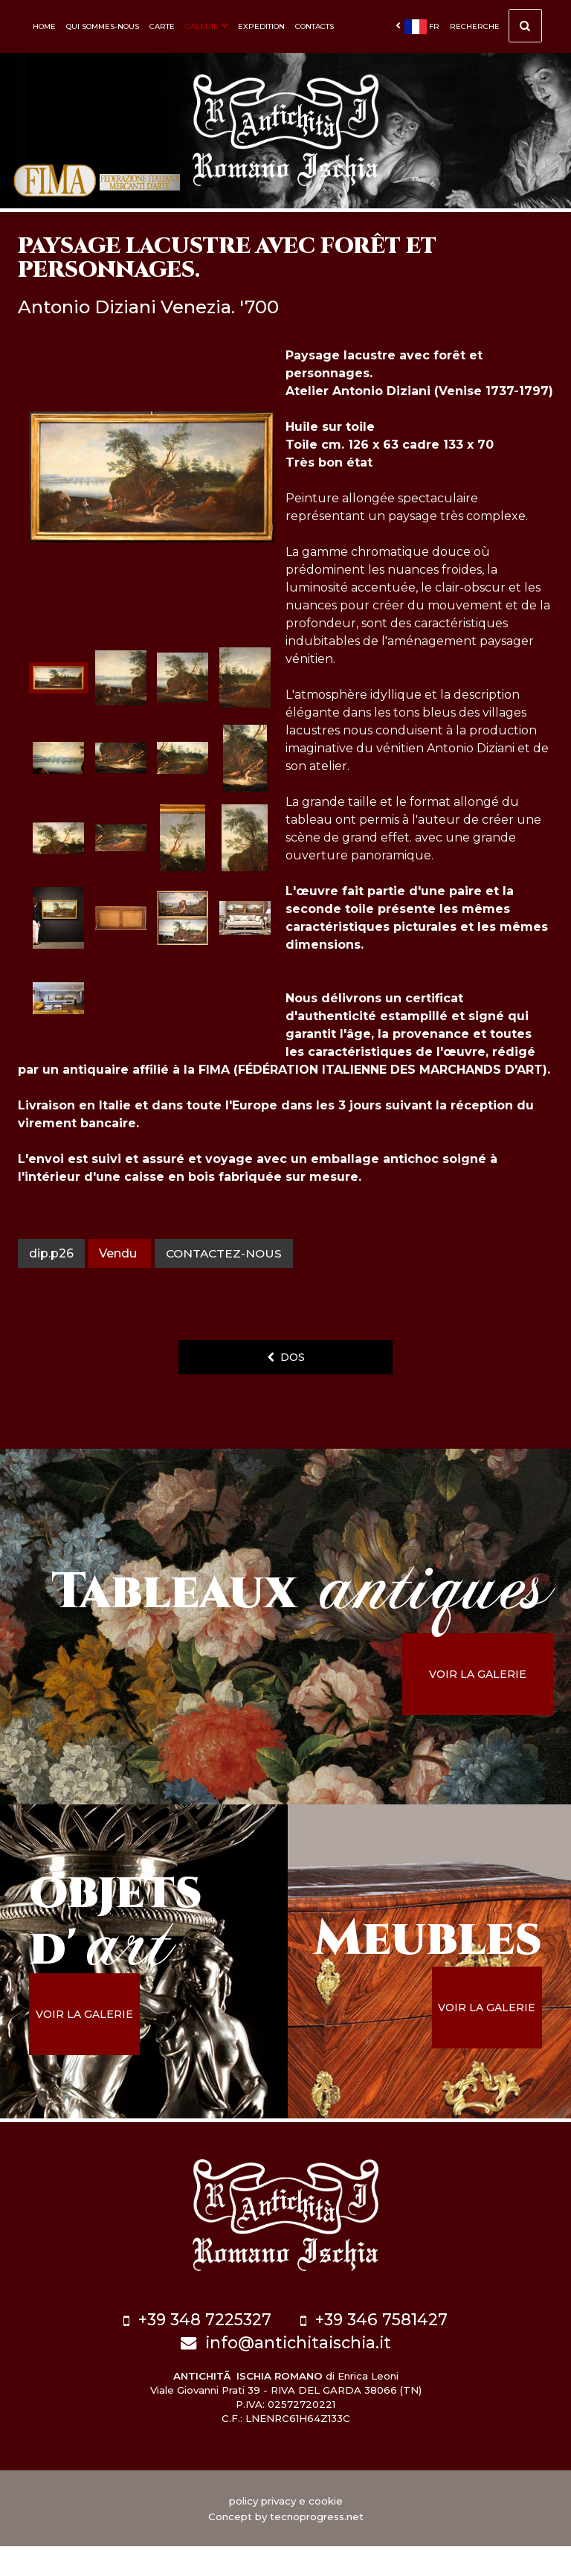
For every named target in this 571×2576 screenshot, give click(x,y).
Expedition (261, 26)
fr (417, 26)
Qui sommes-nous (102, 26)
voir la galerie (490, 1710)
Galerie (206, 26)
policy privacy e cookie (286, 2531)
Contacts (314, 26)
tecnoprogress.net (317, 2546)
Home (44, 26)
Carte (162, 26)
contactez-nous (226, 1289)
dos (286, 1393)
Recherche (496, 29)
